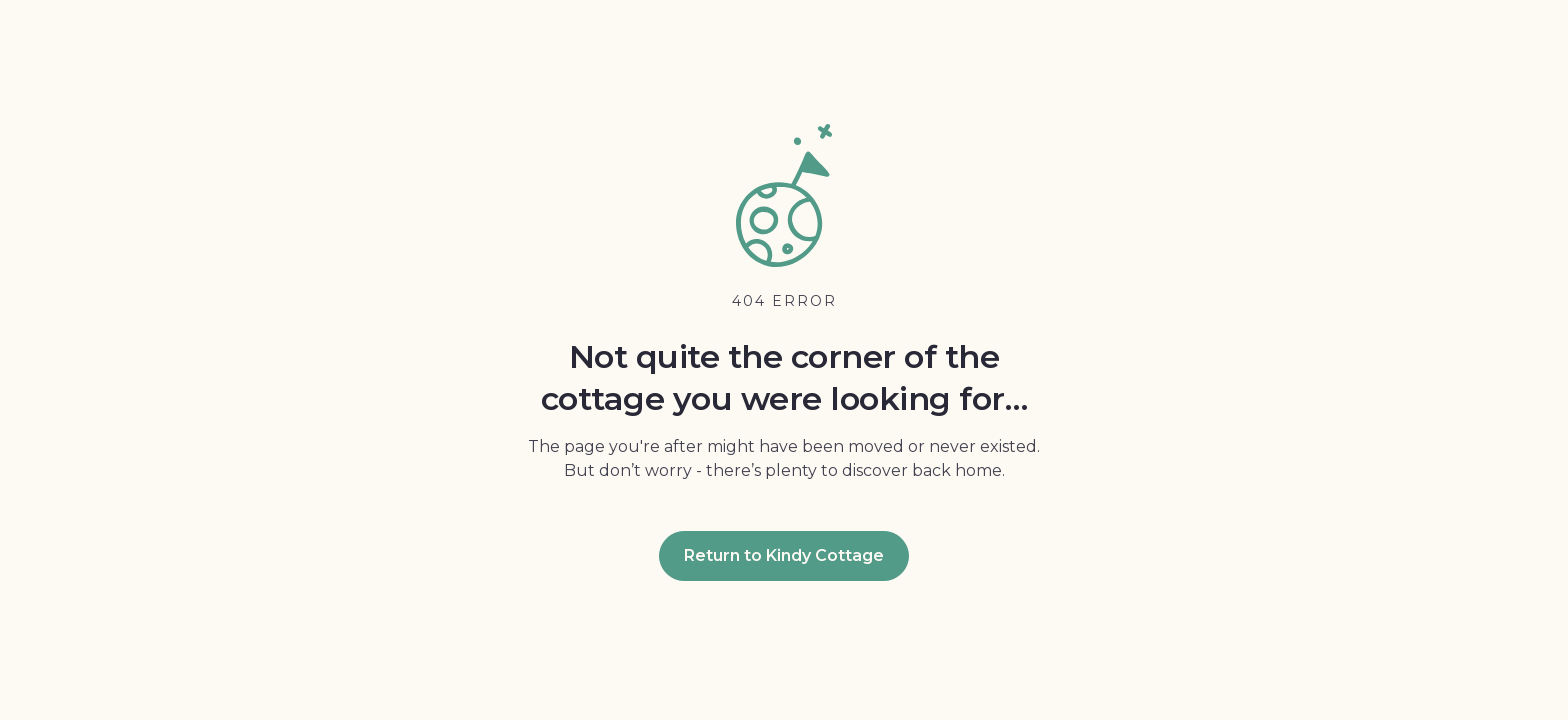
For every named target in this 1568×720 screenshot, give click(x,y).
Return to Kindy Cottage (784, 555)
